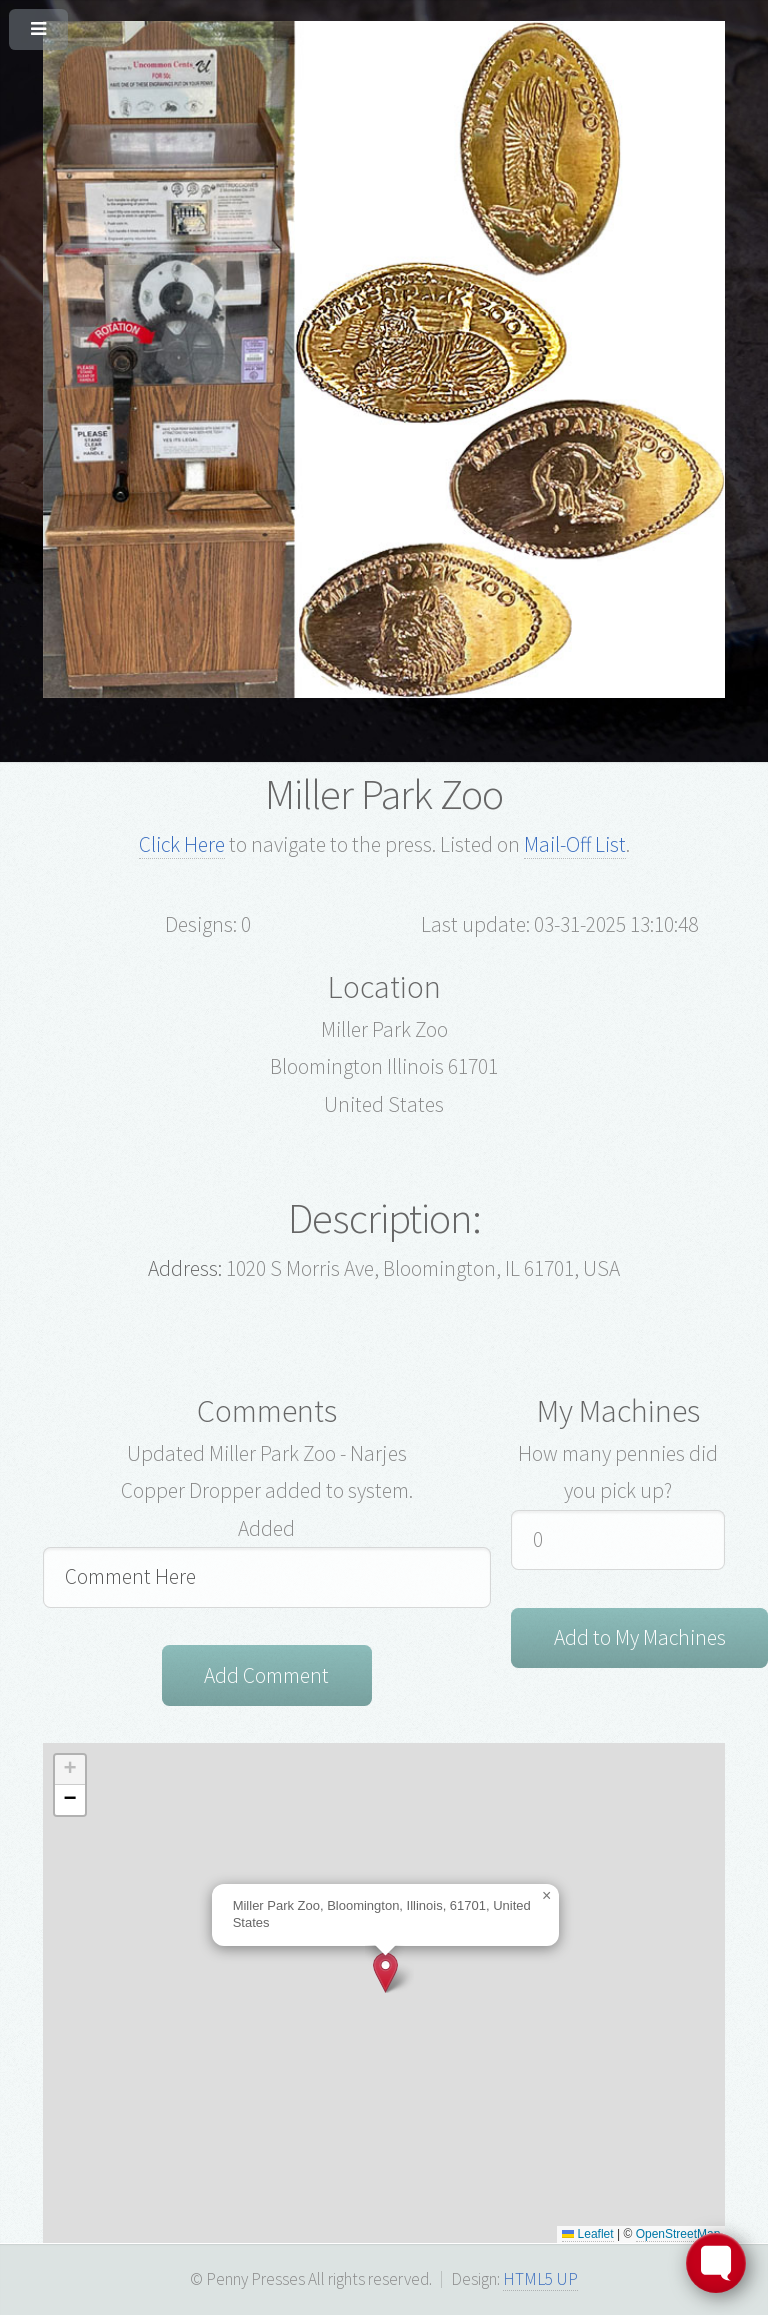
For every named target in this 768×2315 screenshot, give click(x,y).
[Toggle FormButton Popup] (716, 2263)
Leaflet (587, 2234)
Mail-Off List (575, 844)
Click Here (182, 844)
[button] (385, 1972)
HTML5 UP (540, 2279)
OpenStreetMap (678, 2234)
